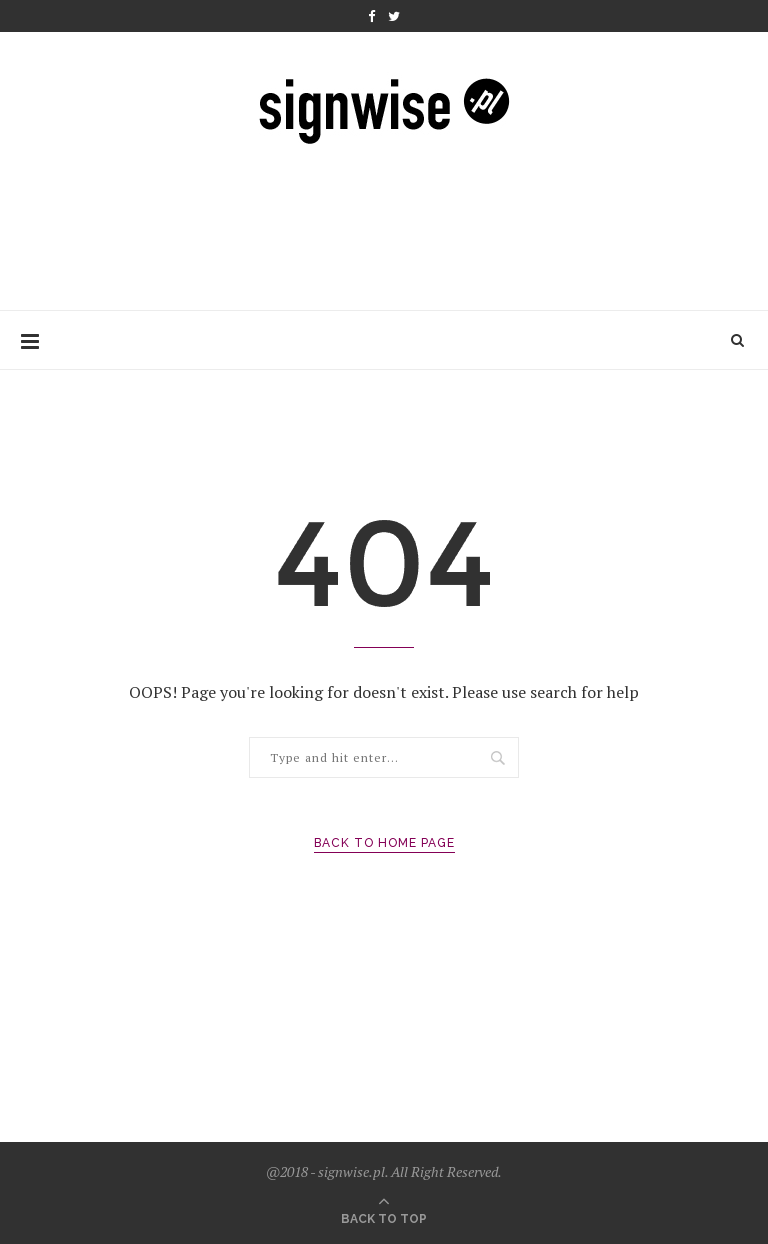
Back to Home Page (384, 843)
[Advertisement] (385, 221)
